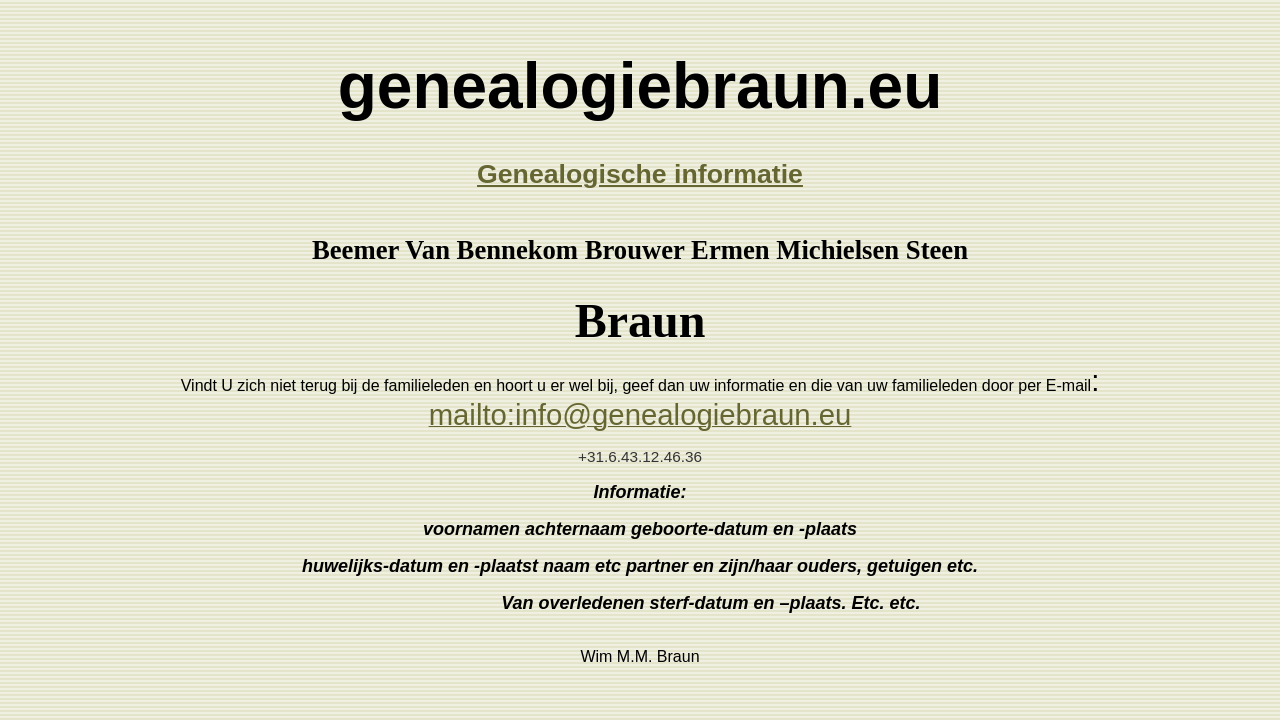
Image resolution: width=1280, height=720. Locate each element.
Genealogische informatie (640, 174)
